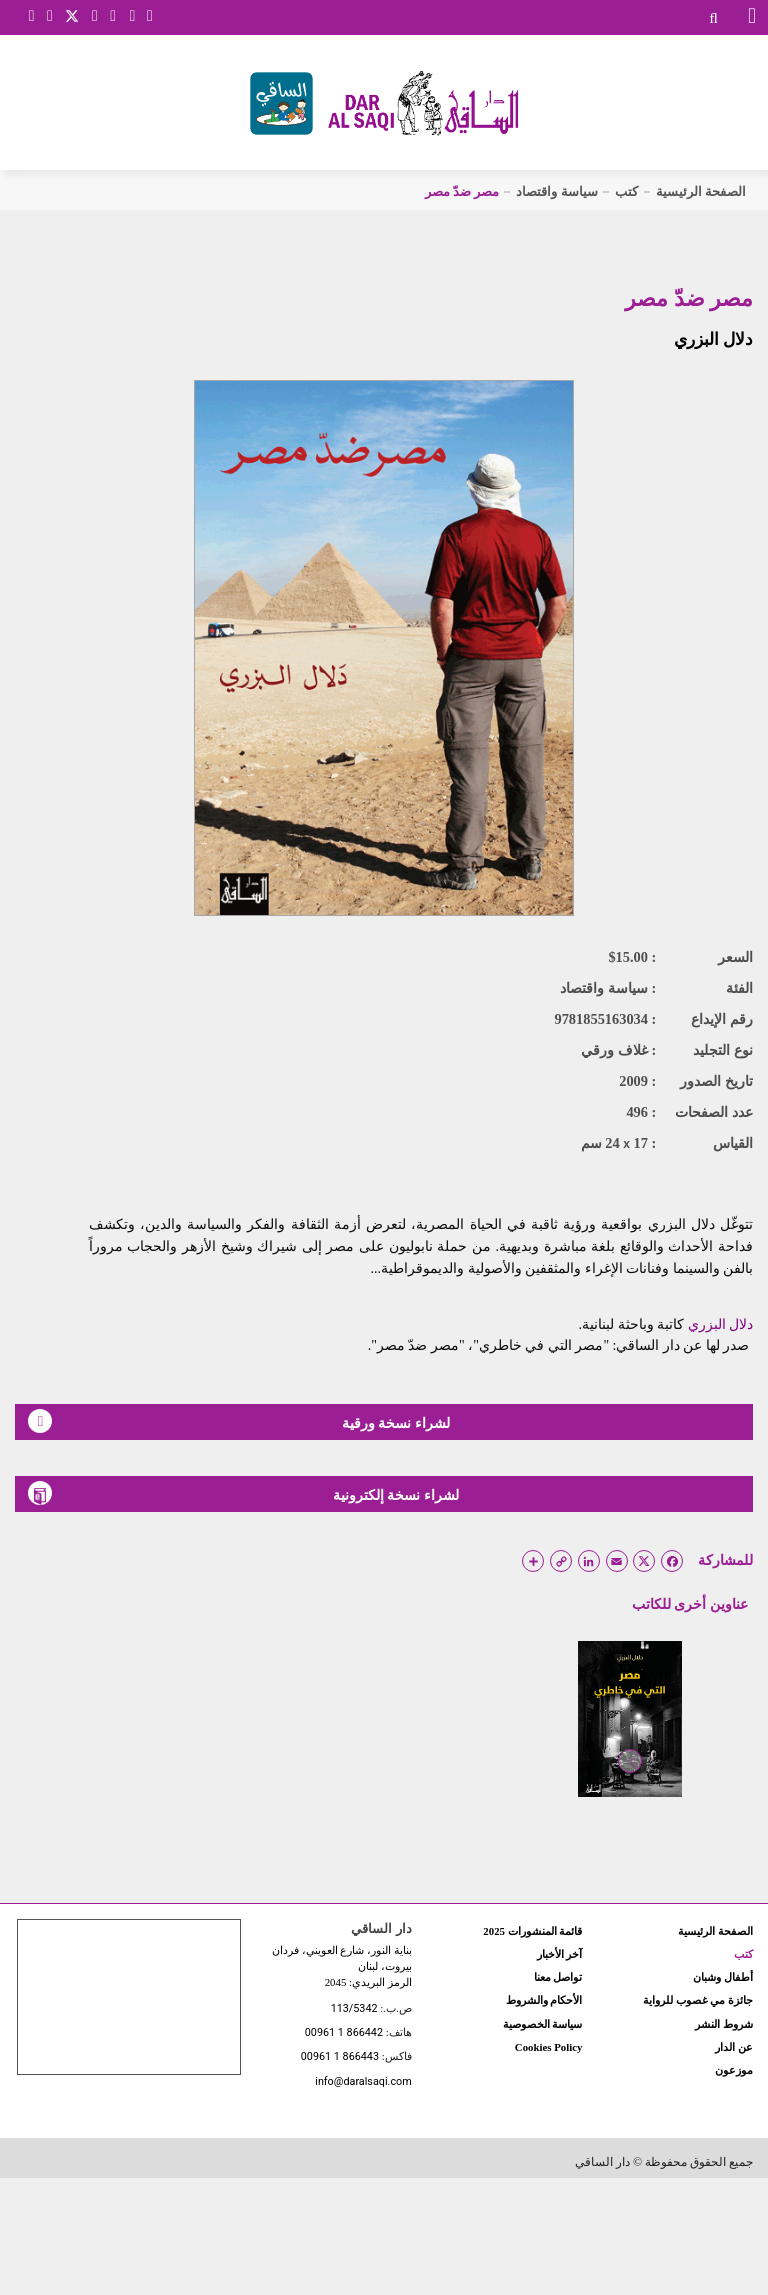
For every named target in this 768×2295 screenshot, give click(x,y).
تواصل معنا (558, 1977)
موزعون (734, 2070)
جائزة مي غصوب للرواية (698, 2000)
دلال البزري (713, 339)
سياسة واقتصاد (556, 191)
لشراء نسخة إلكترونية (243, 1493)
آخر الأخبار (560, 1954)
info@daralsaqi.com (363, 2082)
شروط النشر (724, 2024)
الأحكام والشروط (544, 2000)
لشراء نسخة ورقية (239, 1421)
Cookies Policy (548, 2047)
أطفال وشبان (723, 1977)
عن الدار (734, 2047)
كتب (626, 191)
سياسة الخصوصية (543, 2024)
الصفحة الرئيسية (701, 191)
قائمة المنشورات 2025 (532, 1931)
